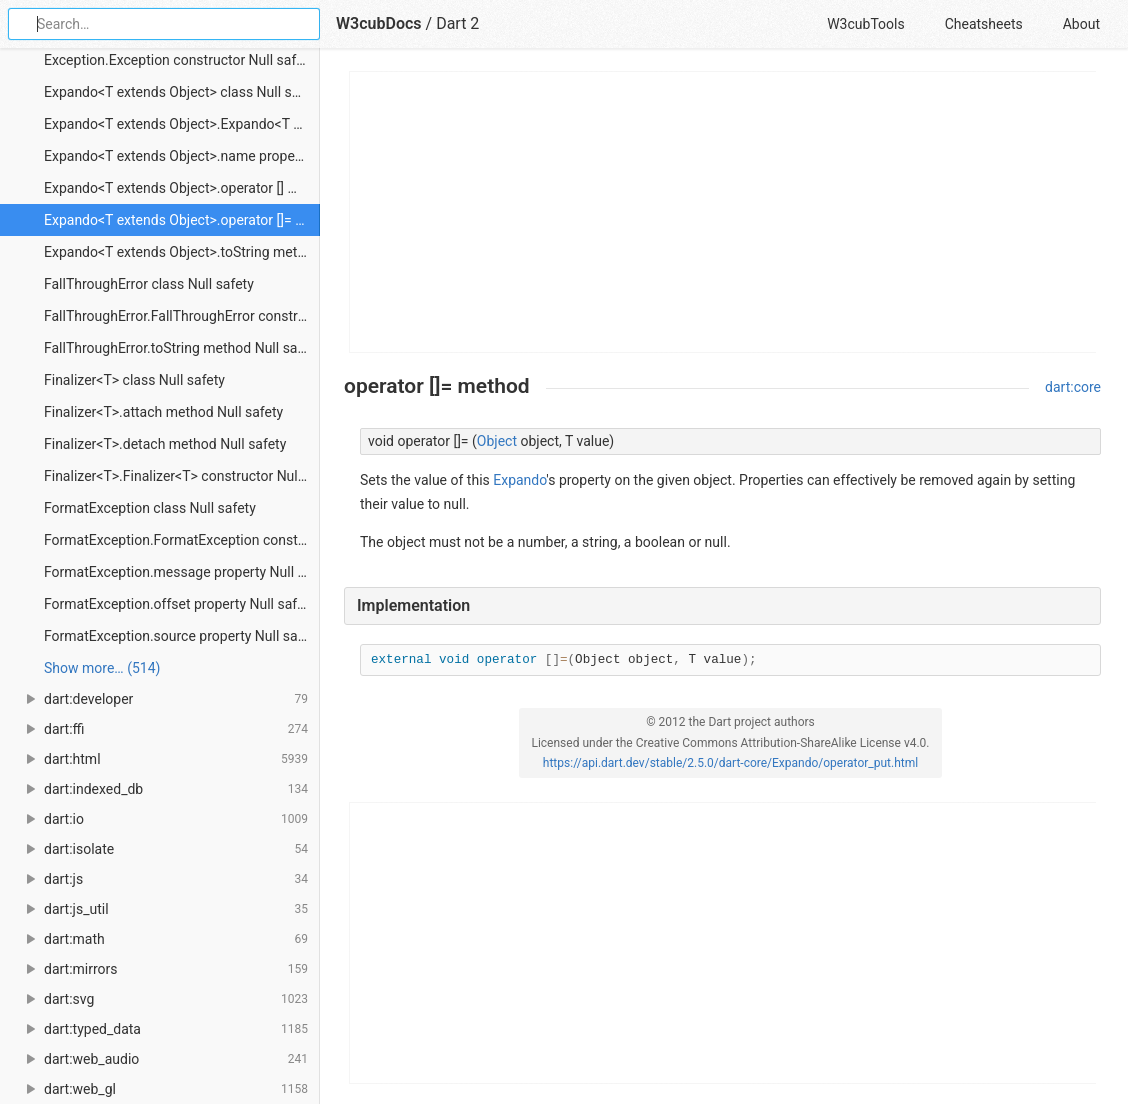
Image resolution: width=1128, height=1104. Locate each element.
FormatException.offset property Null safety (180, 604)
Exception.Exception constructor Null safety (179, 60)
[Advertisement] (723, 212)
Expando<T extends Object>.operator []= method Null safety (182, 220)
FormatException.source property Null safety (182, 636)
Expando (519, 480)
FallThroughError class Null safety (149, 284)
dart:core (1073, 387)
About (1081, 24)
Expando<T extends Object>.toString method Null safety (182, 252)
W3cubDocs (379, 23)
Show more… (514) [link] (102, 668)
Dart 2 (457, 23)
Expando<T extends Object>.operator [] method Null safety (182, 188)
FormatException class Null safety (150, 508)
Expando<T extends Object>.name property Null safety (182, 156)
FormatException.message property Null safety (182, 572)
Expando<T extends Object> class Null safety (182, 92)
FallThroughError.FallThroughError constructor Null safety (182, 316)
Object (497, 441)
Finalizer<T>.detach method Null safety (165, 444)
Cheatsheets (984, 24)
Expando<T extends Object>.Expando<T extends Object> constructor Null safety (182, 124)
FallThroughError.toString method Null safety (182, 348)
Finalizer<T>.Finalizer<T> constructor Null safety (182, 476)
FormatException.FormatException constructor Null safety (182, 540)
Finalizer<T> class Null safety (134, 380)
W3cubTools (865, 24)
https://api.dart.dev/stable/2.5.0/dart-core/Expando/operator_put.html (730, 763)
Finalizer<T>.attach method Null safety (163, 412)
